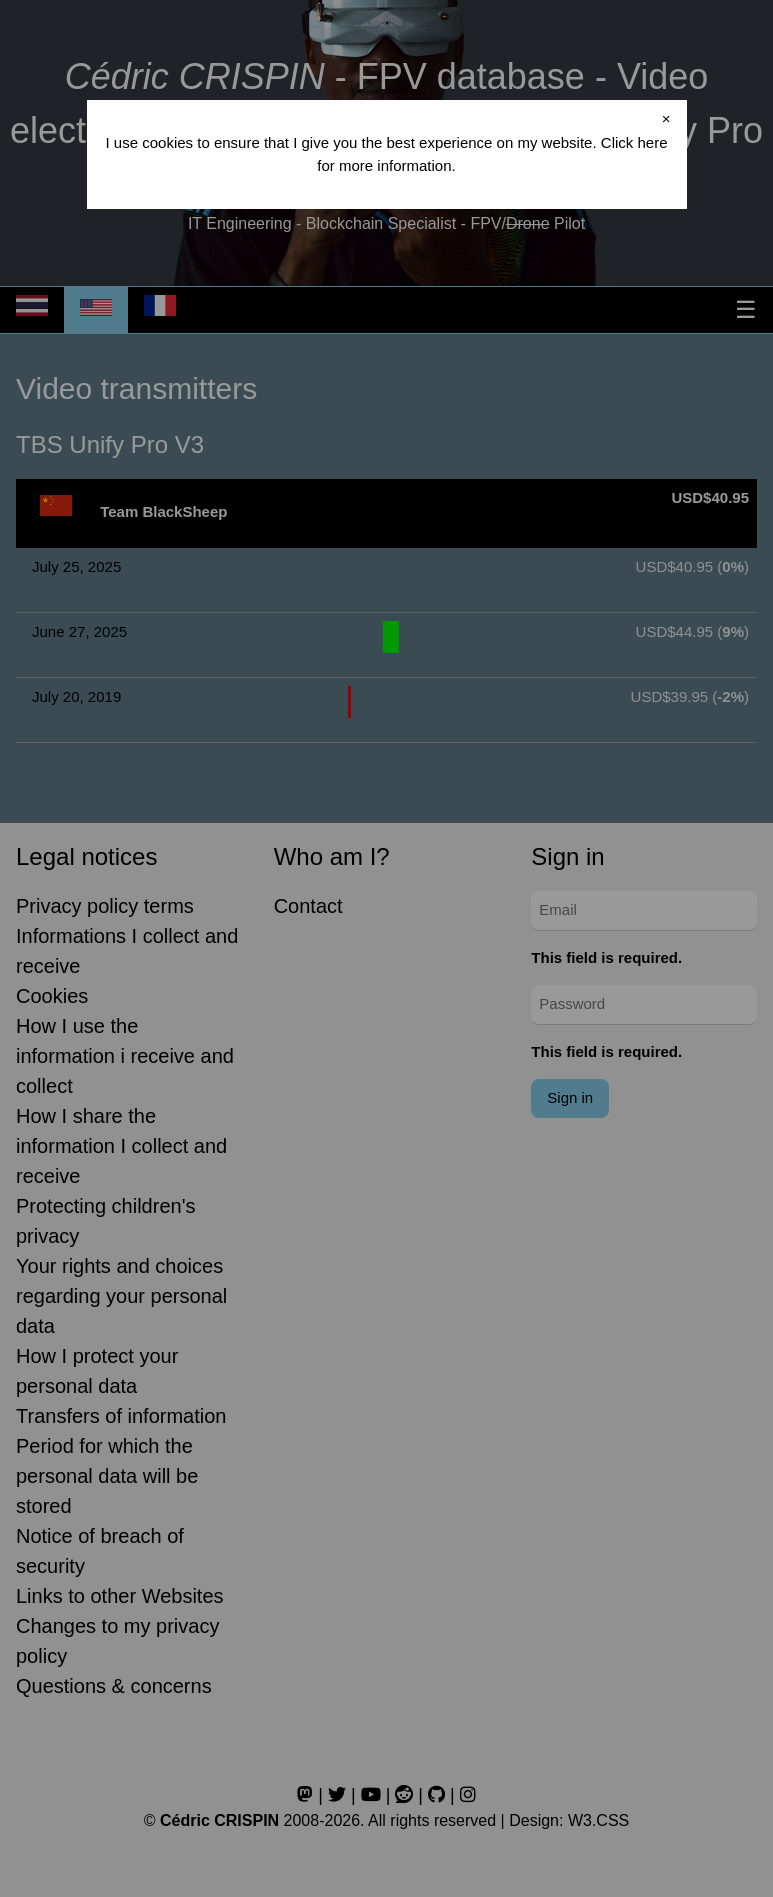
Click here (634, 142)
